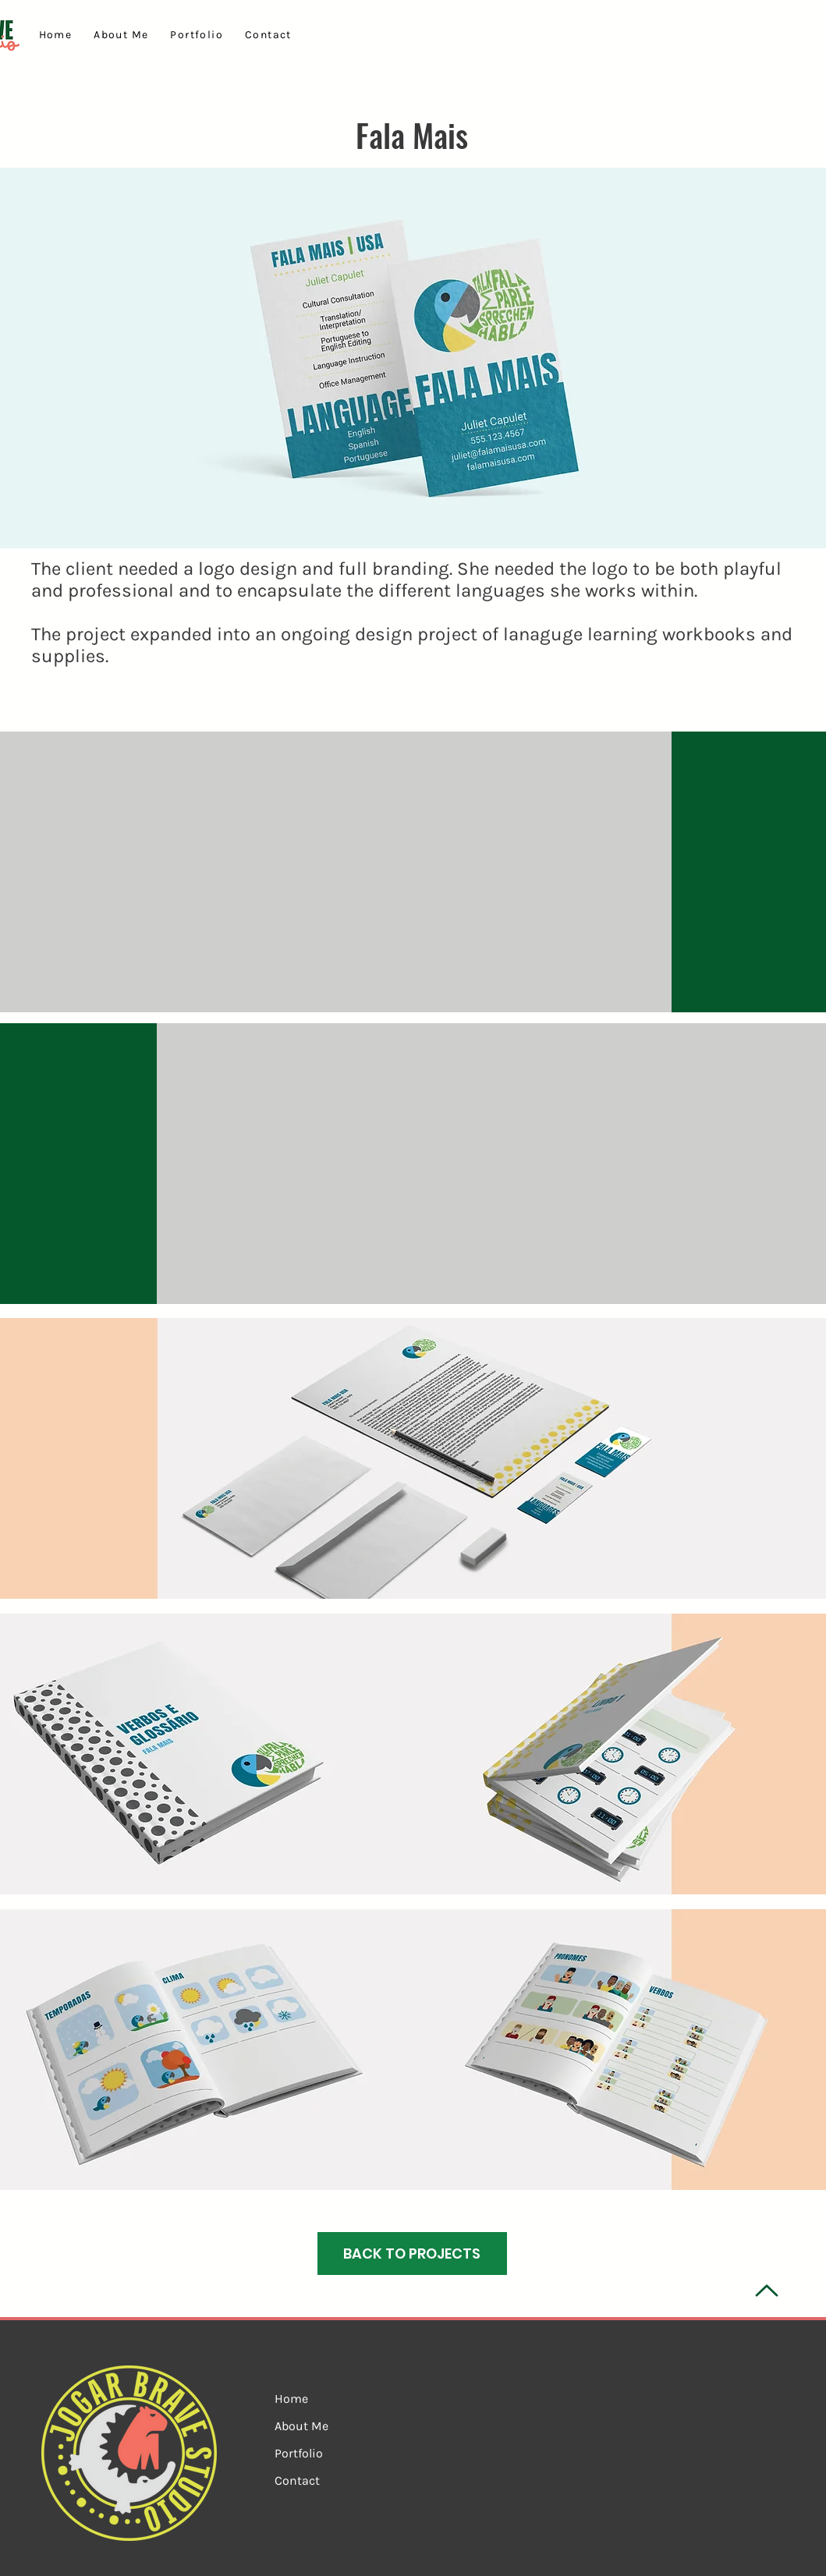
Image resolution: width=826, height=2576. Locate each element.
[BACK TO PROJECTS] (412, 2253)
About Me (301, 2425)
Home (291, 2398)
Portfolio (299, 2453)
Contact (297, 2480)
